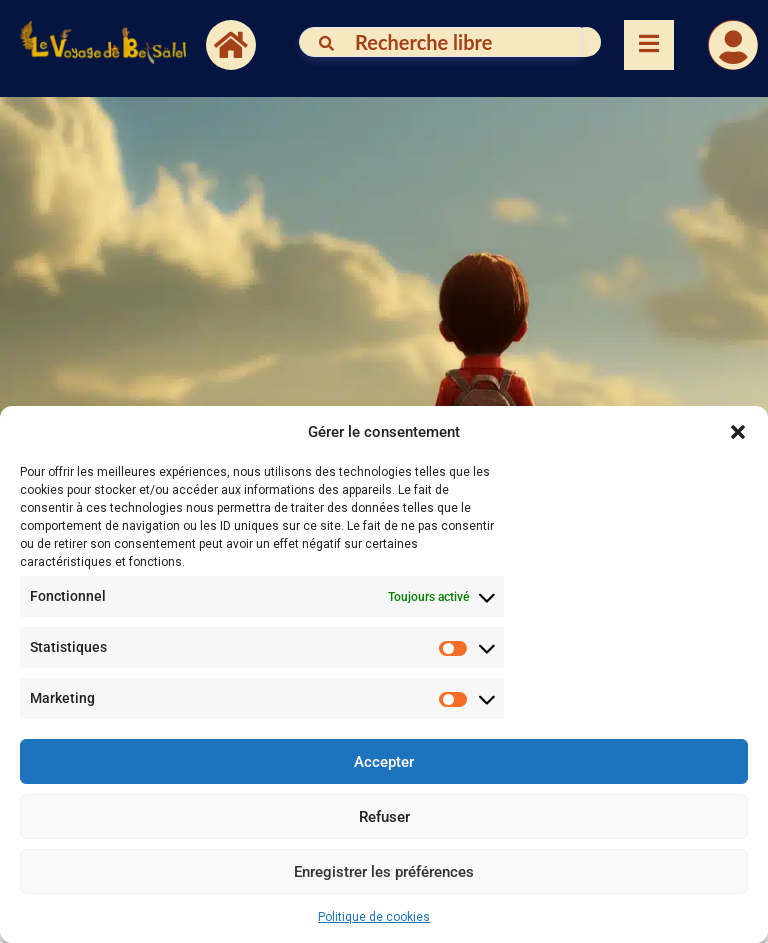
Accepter (384, 762)
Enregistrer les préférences (384, 872)
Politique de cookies (374, 917)
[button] (738, 432)
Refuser (384, 817)
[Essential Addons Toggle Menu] (649, 45)
